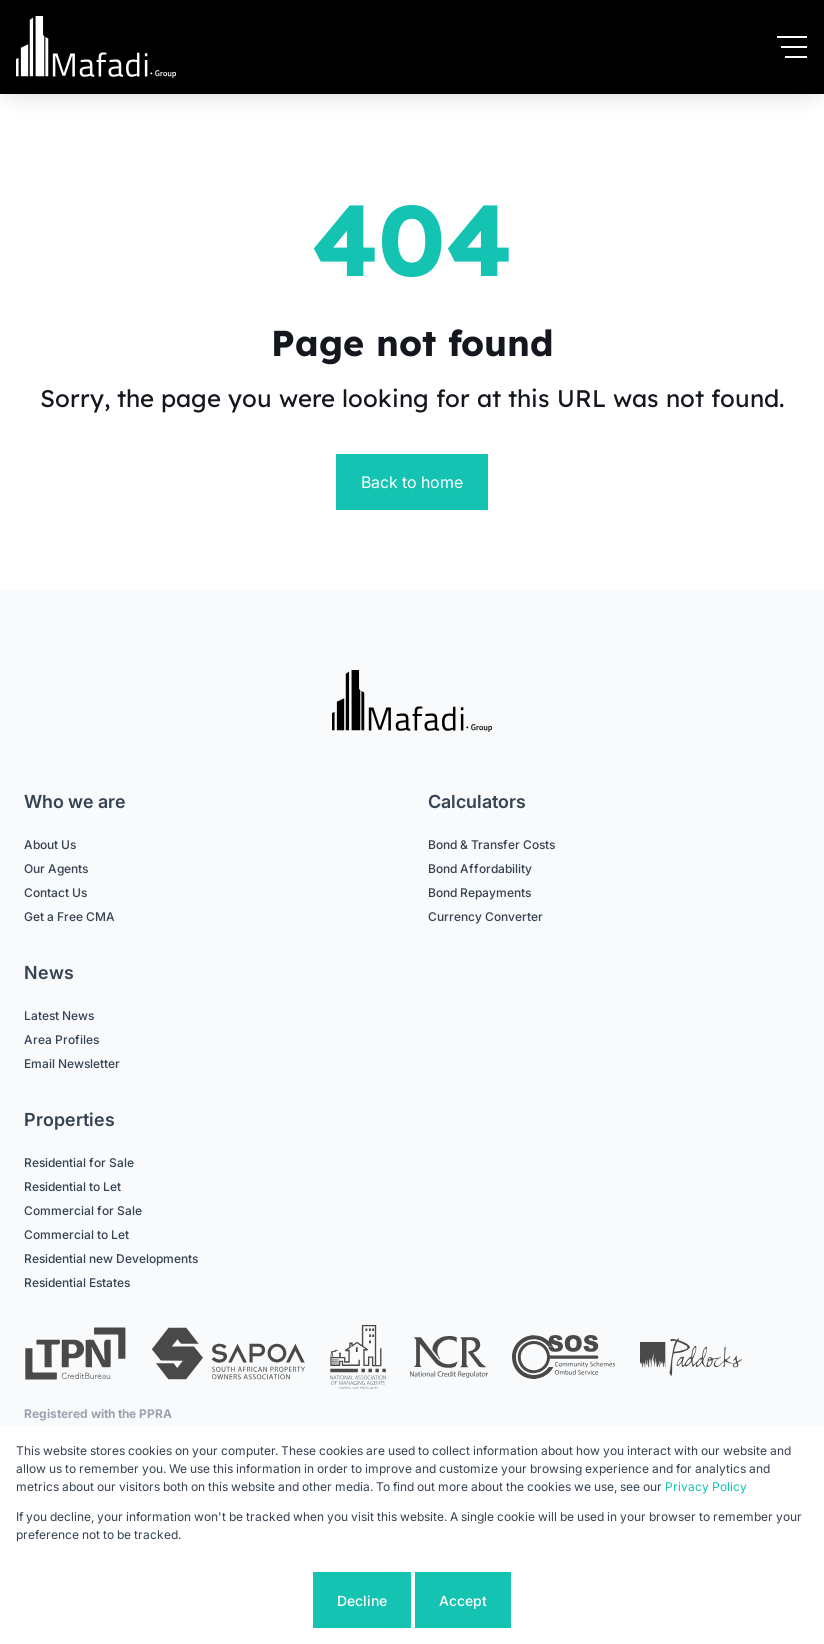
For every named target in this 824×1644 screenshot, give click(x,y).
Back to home (412, 482)
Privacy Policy (706, 1486)
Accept (463, 1600)
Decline (362, 1600)
